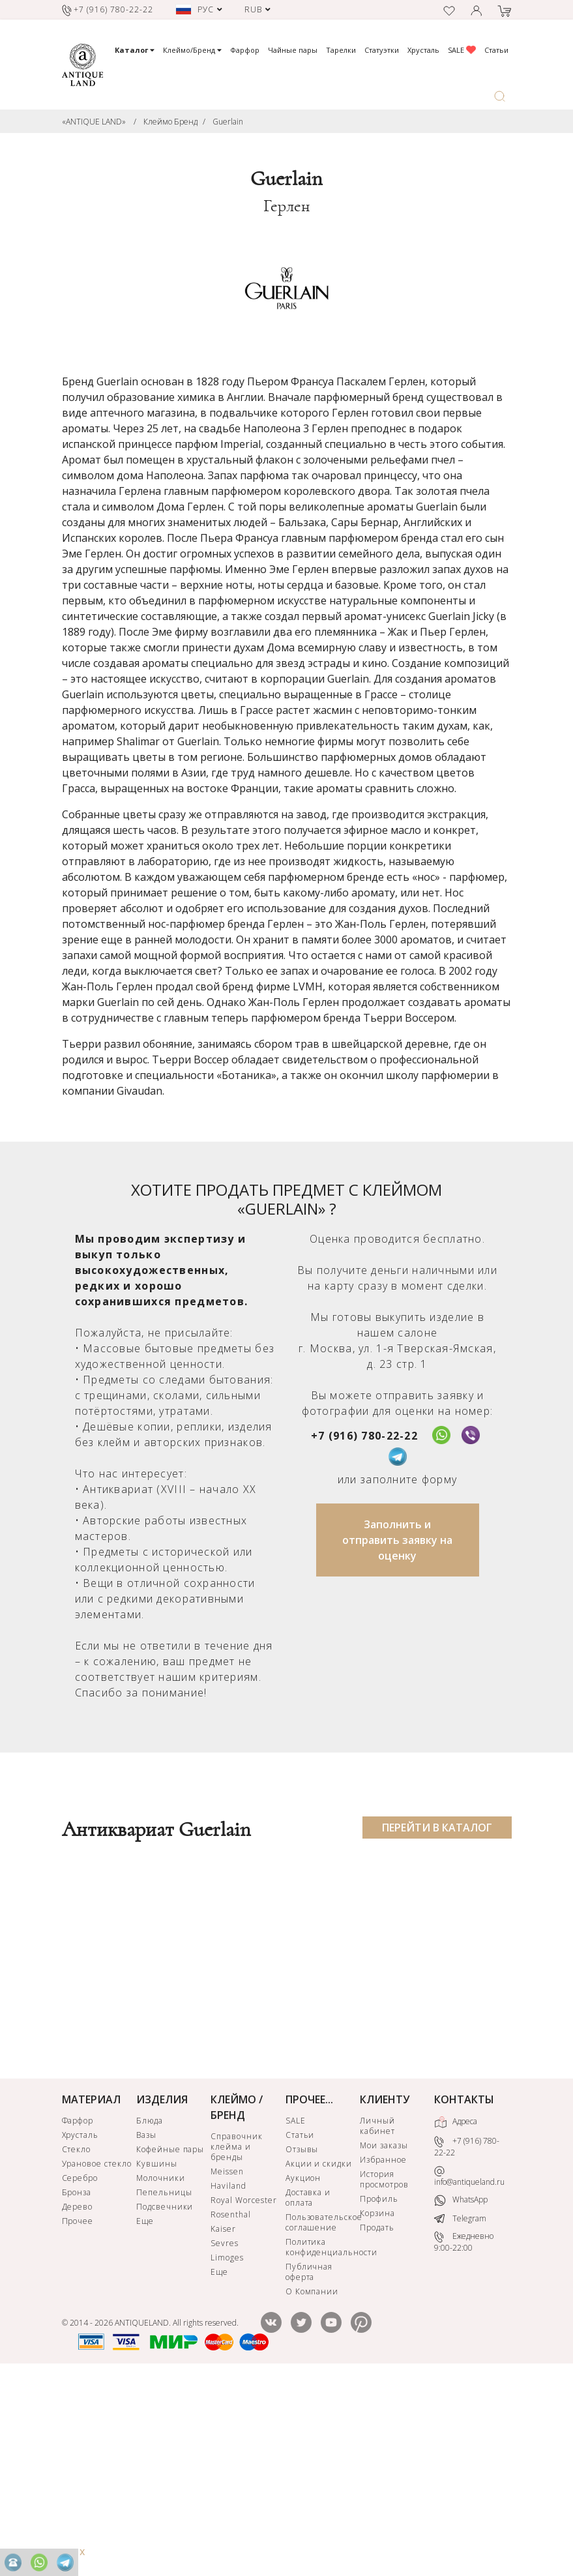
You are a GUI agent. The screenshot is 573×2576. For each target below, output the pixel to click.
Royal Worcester (243, 2392)
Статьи (496, 50)
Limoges (227, 2449)
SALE (462, 50)
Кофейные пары (170, 2341)
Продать (377, 2419)
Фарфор (244, 50)
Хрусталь (423, 50)
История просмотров (384, 2371)
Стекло (76, 2341)
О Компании (312, 2483)
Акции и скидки (319, 2355)
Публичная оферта (309, 2464)
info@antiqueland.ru (469, 2368)
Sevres (225, 2435)
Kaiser (223, 2421)
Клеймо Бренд (170, 121)
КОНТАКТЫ (464, 2292)
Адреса (455, 2314)
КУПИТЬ (127, 2179)
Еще (145, 2413)
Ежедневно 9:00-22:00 (463, 2434)
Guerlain (228, 121)
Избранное (383, 2352)
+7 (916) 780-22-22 (364, 1436)
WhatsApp (461, 2392)
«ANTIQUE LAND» (94, 121)
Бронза (77, 2384)
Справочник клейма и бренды (237, 2339)
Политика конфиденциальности (321, 2439)
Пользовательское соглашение (321, 2414)
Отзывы (302, 2341)
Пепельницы (164, 2384)
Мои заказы (384, 2337)
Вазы (146, 2327)
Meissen (227, 2363)
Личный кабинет (377, 2318)
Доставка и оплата (308, 2390)
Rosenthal (231, 2406)
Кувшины (156, 2355)
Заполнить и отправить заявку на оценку (397, 1540)
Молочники (160, 2370)
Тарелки (341, 50)
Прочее (78, 2413)
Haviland (228, 2378)
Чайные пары (292, 50)
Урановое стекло (97, 2355)
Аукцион (303, 2370)
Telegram (460, 2410)
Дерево (77, 2399)
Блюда (149, 2312)
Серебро (80, 2370)
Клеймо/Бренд (192, 50)
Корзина (377, 2405)
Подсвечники (165, 2399)
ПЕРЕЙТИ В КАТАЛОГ (437, 1827)
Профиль (379, 2391)
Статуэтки (381, 50)
